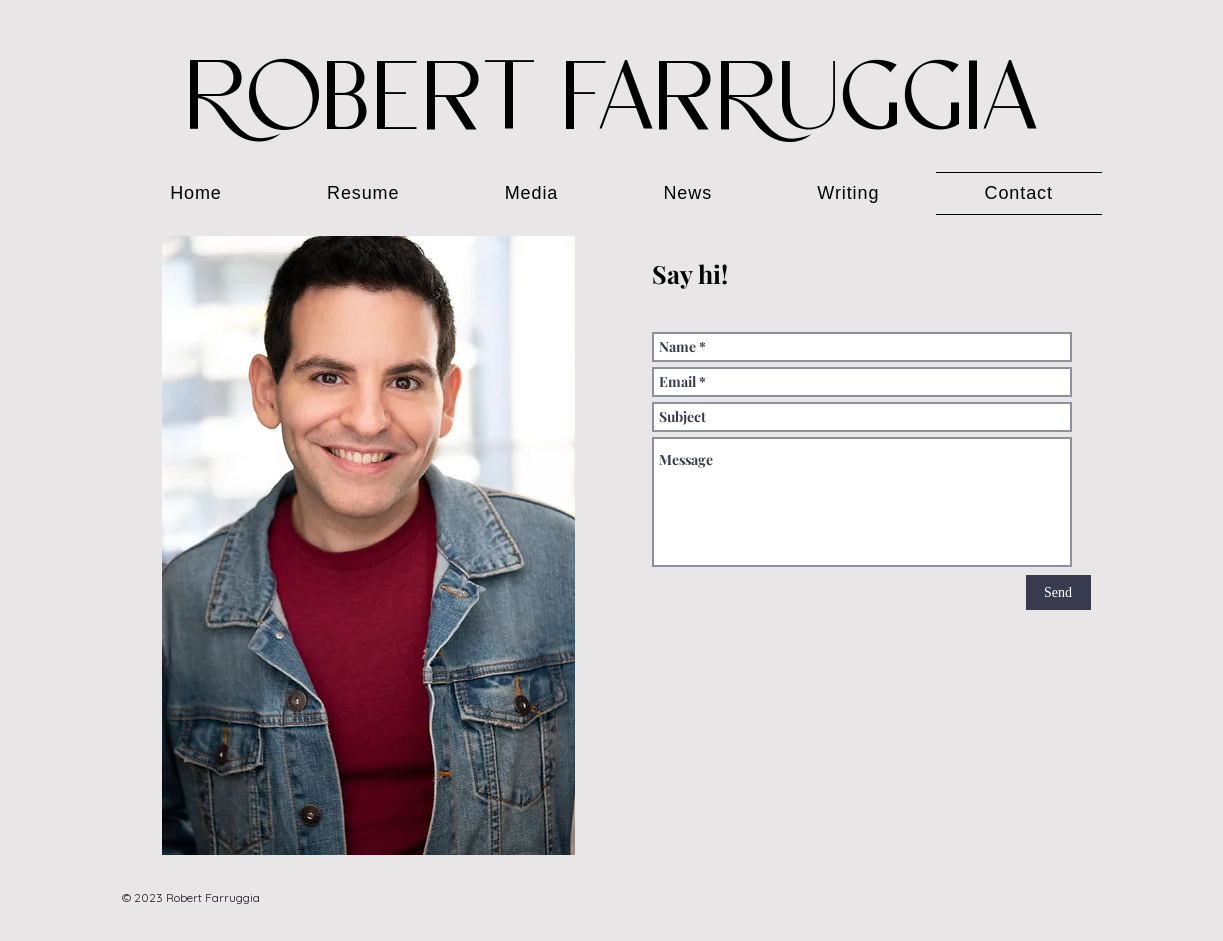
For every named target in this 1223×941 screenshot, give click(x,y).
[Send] (1058, 592)
